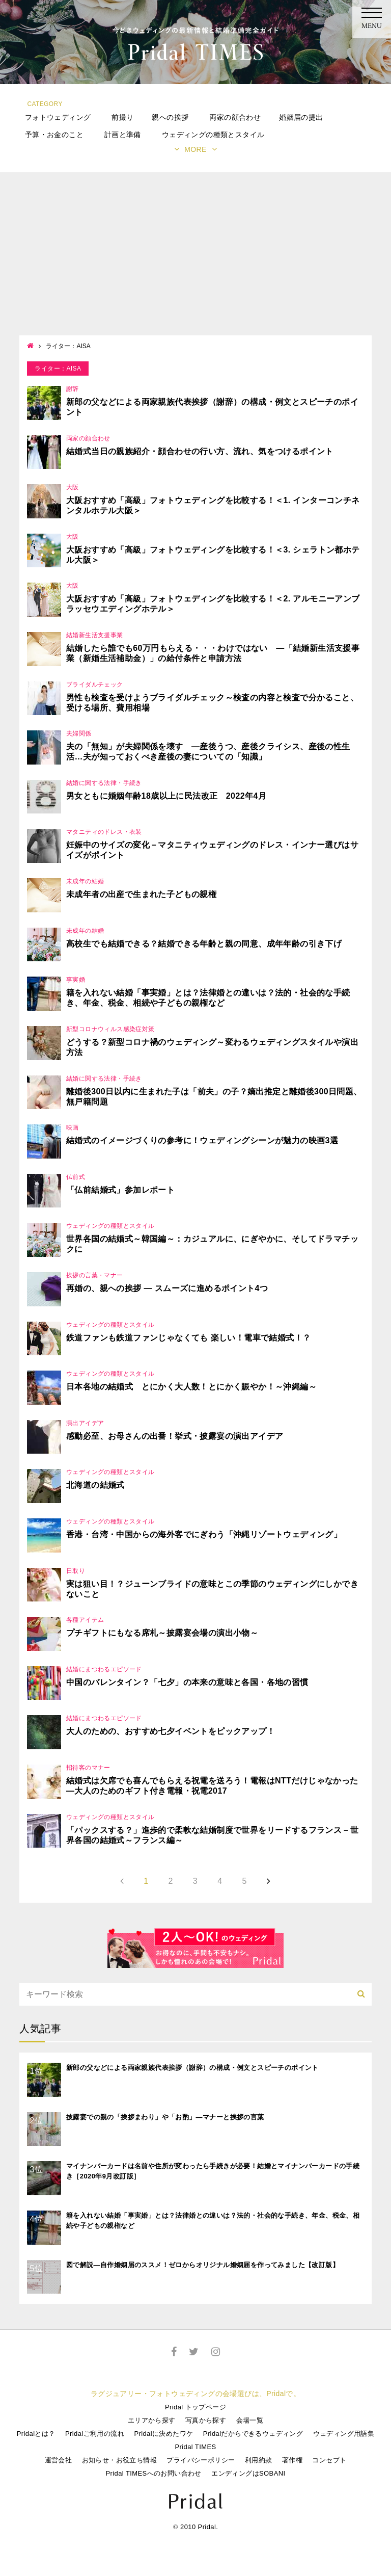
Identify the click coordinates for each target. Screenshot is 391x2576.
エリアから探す (152, 2420)
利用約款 (258, 2460)
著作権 (292, 2460)
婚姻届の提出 (301, 117)
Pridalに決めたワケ (163, 2433)
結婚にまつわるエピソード (104, 1669)
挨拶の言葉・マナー (94, 1275)
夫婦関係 (79, 733)
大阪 (72, 487)
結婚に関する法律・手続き (104, 782)
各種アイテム (85, 1619)
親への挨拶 (170, 117)
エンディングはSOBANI (248, 2473)
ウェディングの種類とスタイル (213, 134)
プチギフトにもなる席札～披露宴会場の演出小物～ (162, 1632)
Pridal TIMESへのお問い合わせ (153, 2473)
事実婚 (75, 979)
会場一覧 (250, 2420)
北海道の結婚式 (95, 1485)
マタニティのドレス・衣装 (104, 831)
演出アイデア (85, 1423)
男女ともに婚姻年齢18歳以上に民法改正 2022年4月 (166, 796)
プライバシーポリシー (200, 2460)
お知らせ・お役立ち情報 (119, 2460)
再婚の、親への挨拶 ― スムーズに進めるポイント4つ (167, 1288)
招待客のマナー (88, 1767)
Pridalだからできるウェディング (253, 2433)
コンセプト (329, 2460)
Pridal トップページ (195, 2407)
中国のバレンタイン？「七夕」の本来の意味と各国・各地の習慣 (187, 1682)
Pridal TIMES (195, 2447)
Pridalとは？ (36, 2433)
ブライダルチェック (94, 684)
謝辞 (72, 388)
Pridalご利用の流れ (94, 2433)
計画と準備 (122, 134)
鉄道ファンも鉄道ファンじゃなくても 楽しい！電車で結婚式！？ (188, 1337)
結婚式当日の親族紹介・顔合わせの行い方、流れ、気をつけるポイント (199, 451)
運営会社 (58, 2460)
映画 (72, 1127)
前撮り (122, 117)
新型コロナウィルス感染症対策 (110, 1029)
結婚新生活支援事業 (94, 635)
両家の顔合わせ (235, 117)
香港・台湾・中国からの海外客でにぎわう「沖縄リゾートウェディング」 (204, 1534)
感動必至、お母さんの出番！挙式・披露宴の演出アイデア (174, 1436)
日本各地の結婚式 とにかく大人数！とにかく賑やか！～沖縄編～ (191, 1386)
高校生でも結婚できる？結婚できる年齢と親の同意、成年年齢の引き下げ (204, 943)
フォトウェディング (58, 117)
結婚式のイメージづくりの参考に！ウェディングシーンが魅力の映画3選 (202, 1140)
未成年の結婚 (85, 881)
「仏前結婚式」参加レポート (120, 1190)
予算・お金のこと (54, 134)
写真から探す (205, 2420)
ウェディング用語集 (344, 2433)
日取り (75, 1570)
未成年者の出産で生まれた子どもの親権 (141, 894)
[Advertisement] (195, 259)
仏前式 (75, 1176)
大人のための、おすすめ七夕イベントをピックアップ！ (170, 1731)
